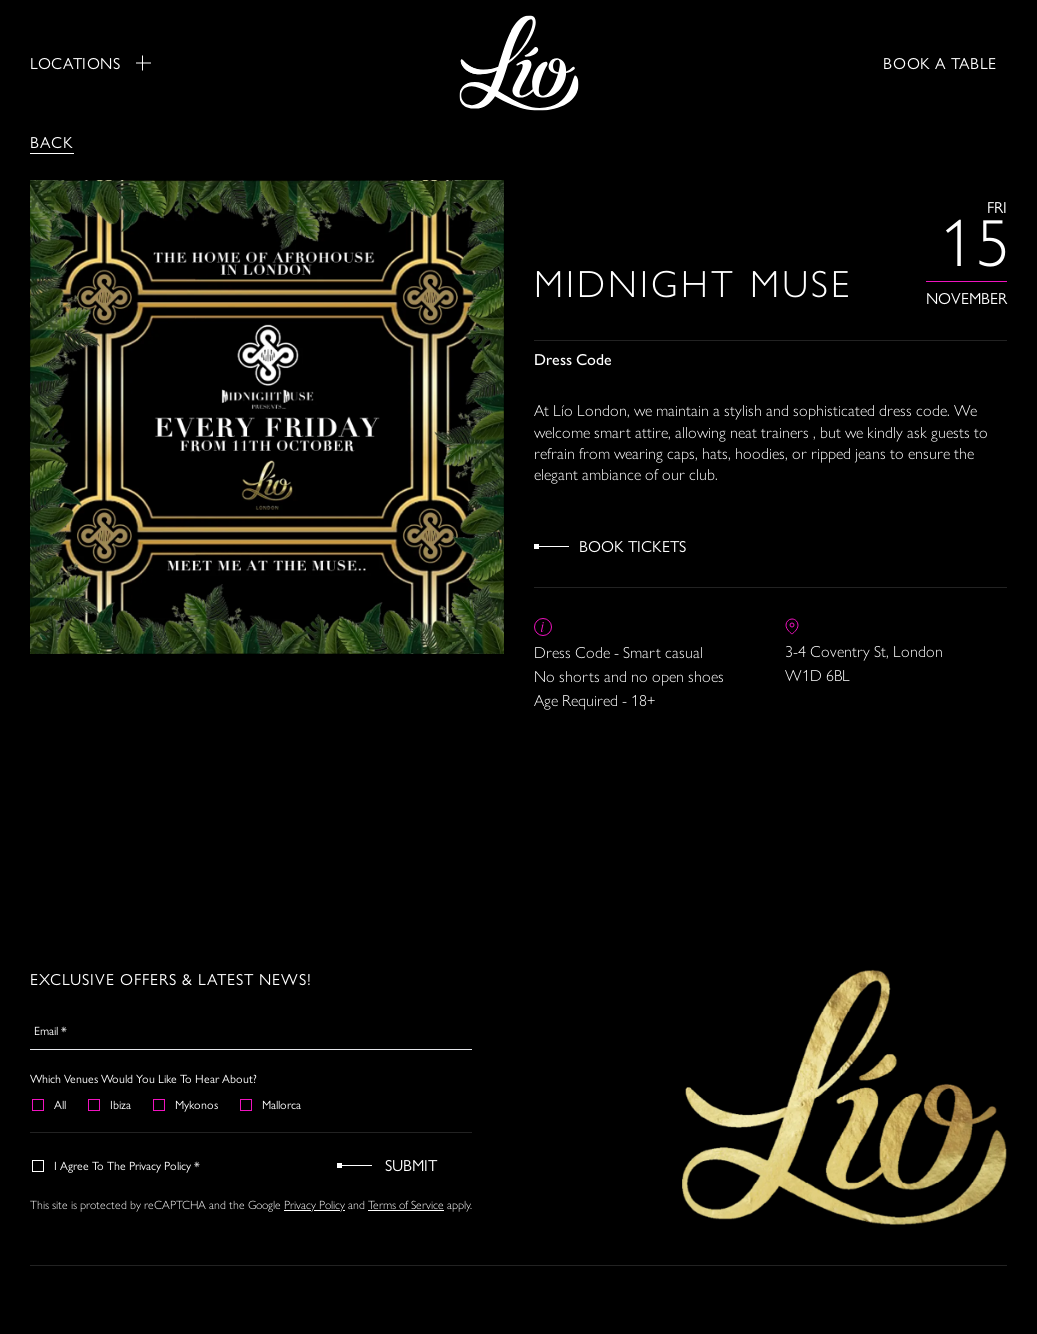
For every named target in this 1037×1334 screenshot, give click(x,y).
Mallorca (271, 1104)
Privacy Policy (314, 1205)
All (50, 1104)
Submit (411, 1164)
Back (52, 141)
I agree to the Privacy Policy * (117, 1165)
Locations (90, 63)
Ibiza (110, 1104)
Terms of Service (406, 1205)
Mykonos (186, 1104)
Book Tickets (632, 545)
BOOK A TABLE (940, 62)
